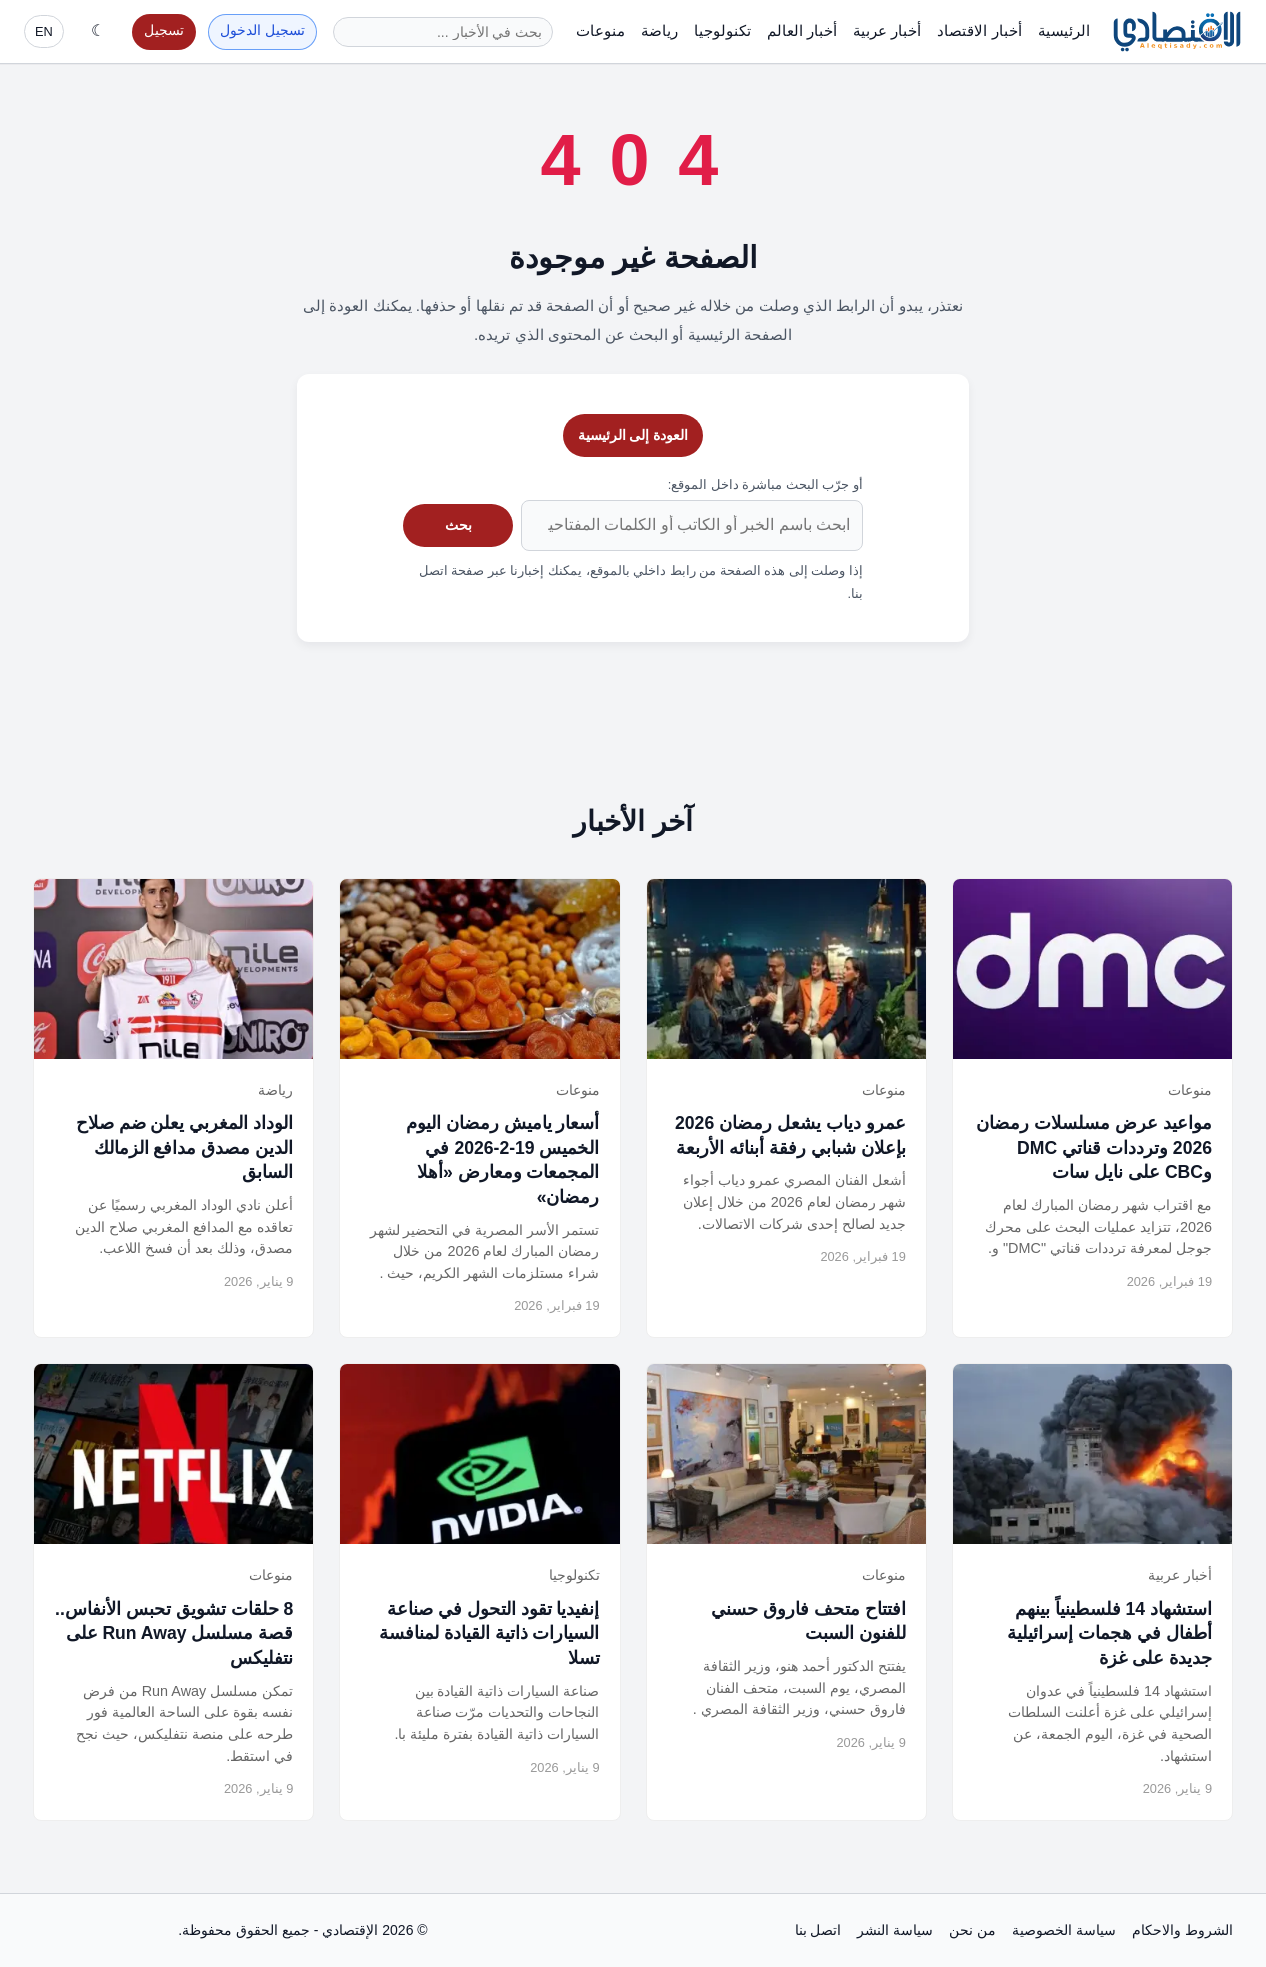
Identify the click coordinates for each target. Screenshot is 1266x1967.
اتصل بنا (818, 1930)
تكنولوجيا (722, 30)
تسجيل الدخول (262, 30)
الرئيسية (1064, 30)
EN (44, 31)
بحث (458, 525)
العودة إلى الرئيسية (633, 435)
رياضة (659, 30)
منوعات (600, 30)
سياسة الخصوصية (1064, 1930)
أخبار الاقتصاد (979, 30)
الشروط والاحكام (1182, 1930)
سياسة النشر (895, 1930)
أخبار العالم (802, 30)
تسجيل (164, 30)
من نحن (972, 1930)
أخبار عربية (887, 30)
